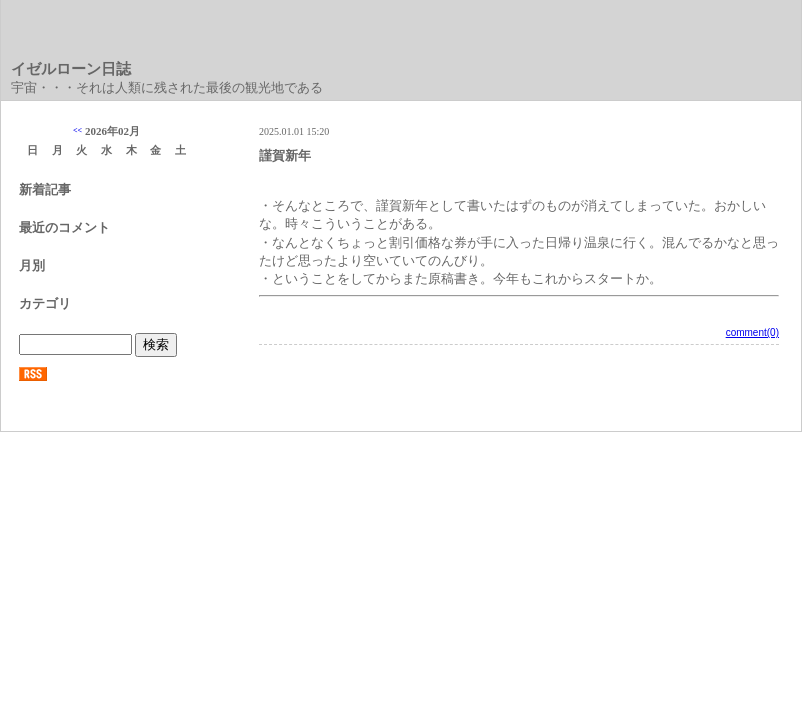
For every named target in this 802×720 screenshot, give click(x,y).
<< (77, 130)
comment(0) (752, 332)
